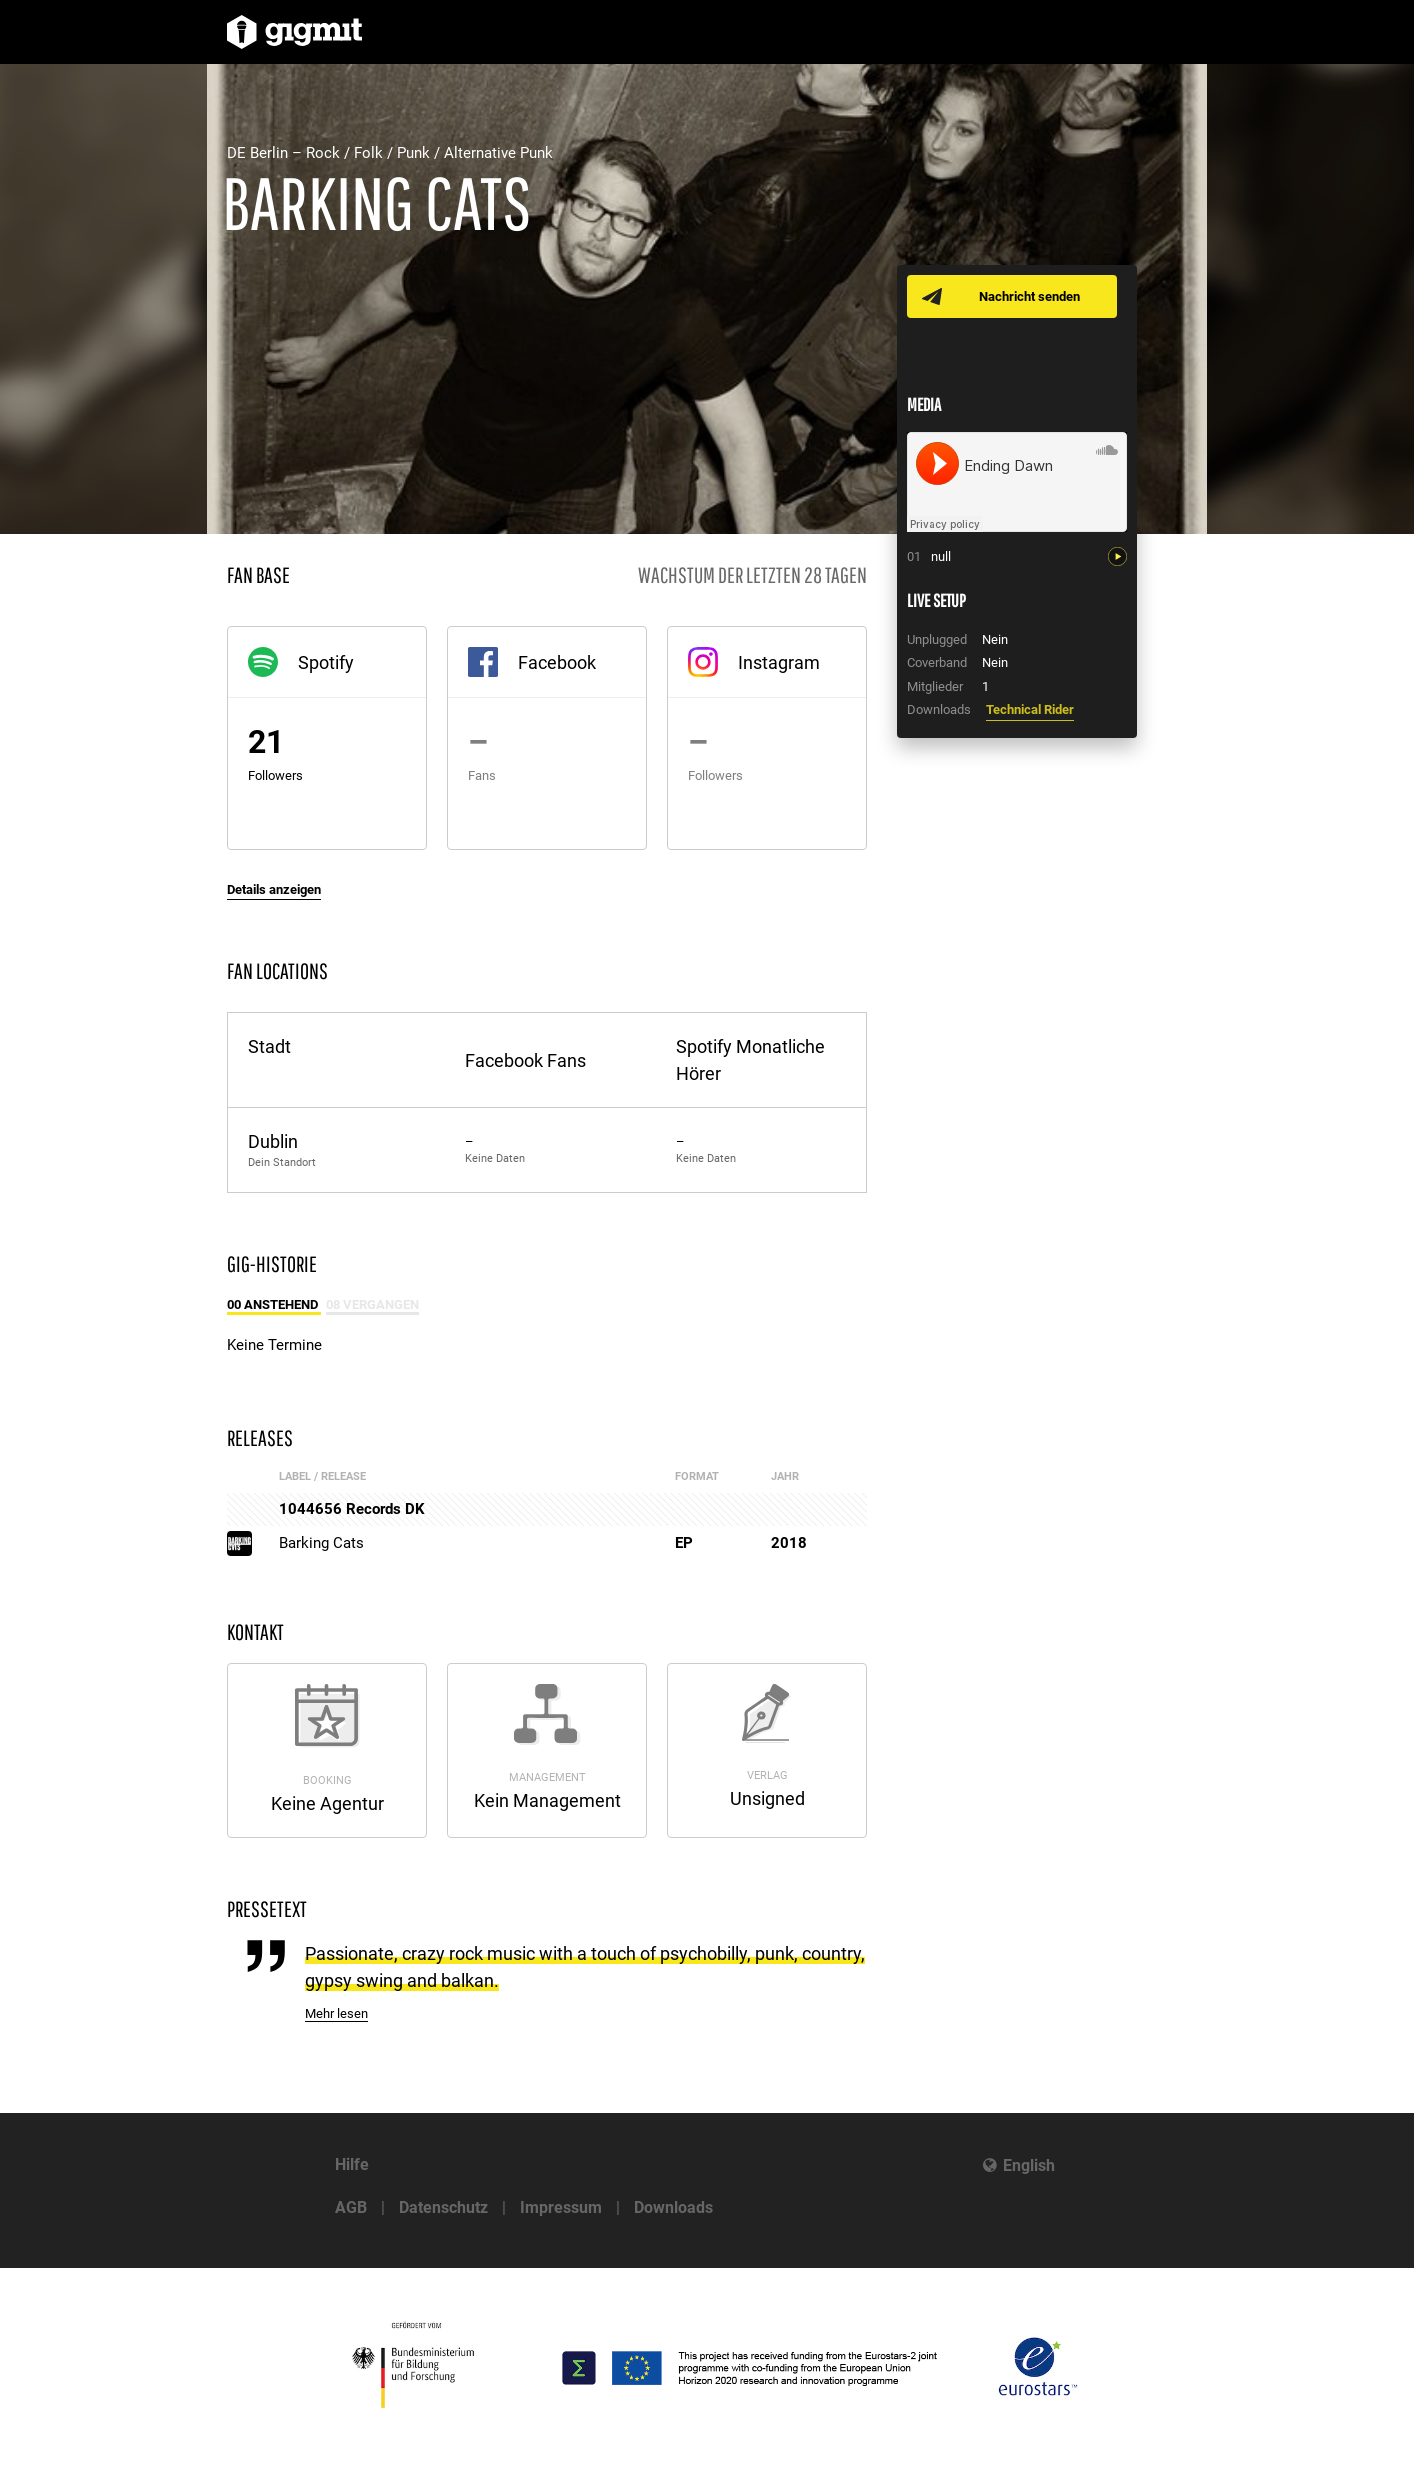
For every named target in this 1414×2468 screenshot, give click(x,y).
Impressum (561, 2207)
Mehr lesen (336, 2013)
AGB (351, 2207)
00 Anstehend (274, 1304)
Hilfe (352, 2164)
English (1029, 2165)
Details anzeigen (274, 889)
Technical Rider (1030, 709)
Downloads (673, 2207)
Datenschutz (443, 2207)
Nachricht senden (1029, 296)
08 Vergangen (372, 1304)
